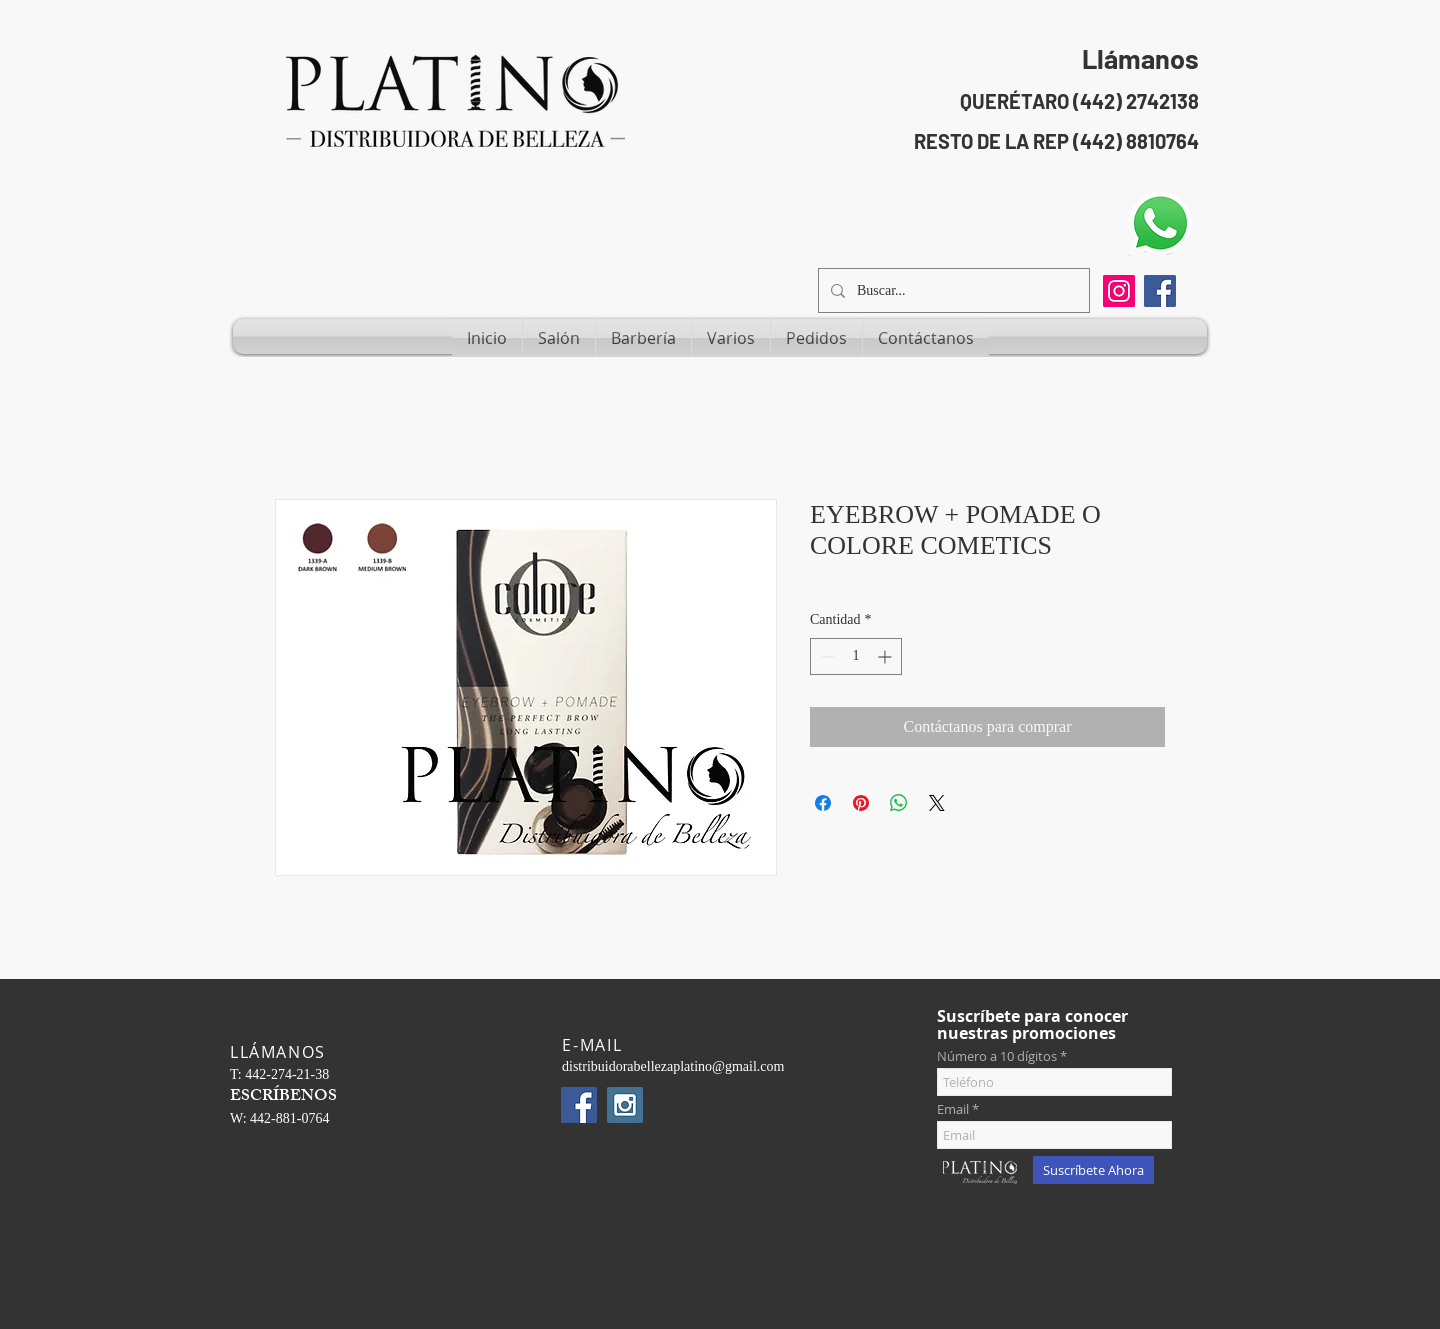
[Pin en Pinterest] (861, 803)
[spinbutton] (856, 656)
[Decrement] (825, 656)
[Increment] (886, 656)
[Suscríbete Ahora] (1093, 1170)
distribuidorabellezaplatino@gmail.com (673, 1066)
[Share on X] (937, 803)
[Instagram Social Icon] (625, 1105)
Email (953, 1109)
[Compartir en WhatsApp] (899, 803)
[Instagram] (1119, 291)
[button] (559, 338)
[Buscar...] (952, 290)
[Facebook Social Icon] (1160, 291)
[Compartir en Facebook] (823, 803)
